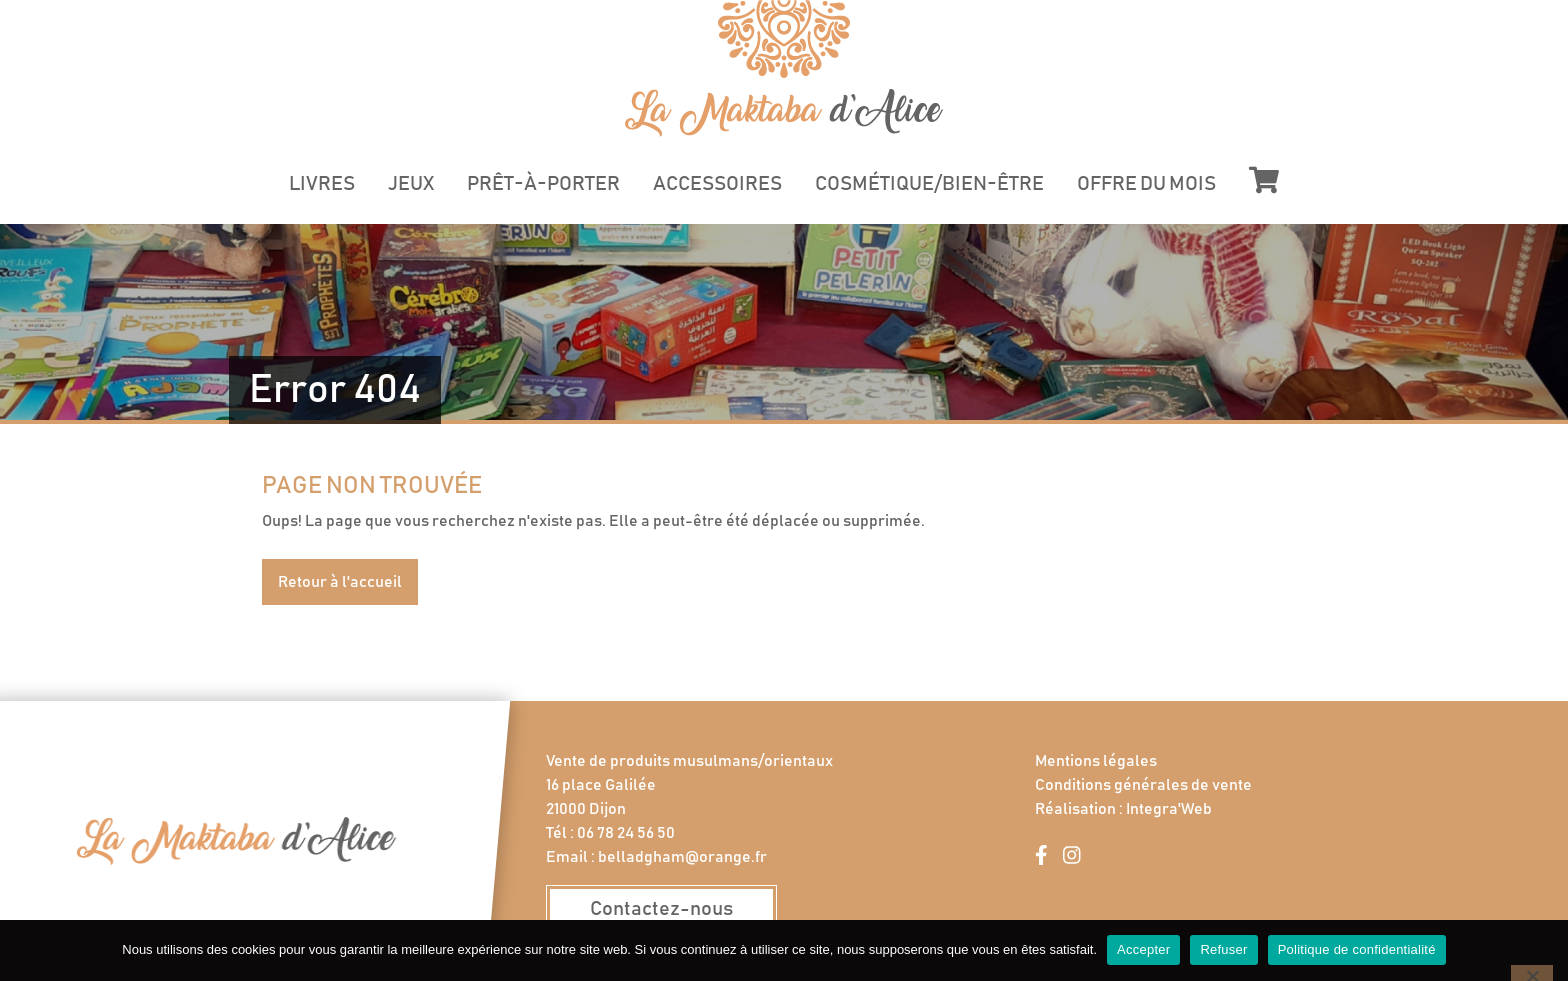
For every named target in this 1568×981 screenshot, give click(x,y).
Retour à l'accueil (340, 582)
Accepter (1143, 949)
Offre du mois (1146, 184)
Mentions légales (1096, 761)
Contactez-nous (661, 909)
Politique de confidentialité (1357, 949)
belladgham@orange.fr (682, 857)
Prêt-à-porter (543, 184)
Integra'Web (1169, 809)
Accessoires (717, 184)
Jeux (411, 184)
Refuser (1223, 949)
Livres (322, 184)
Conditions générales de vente (1143, 785)
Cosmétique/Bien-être (929, 184)
